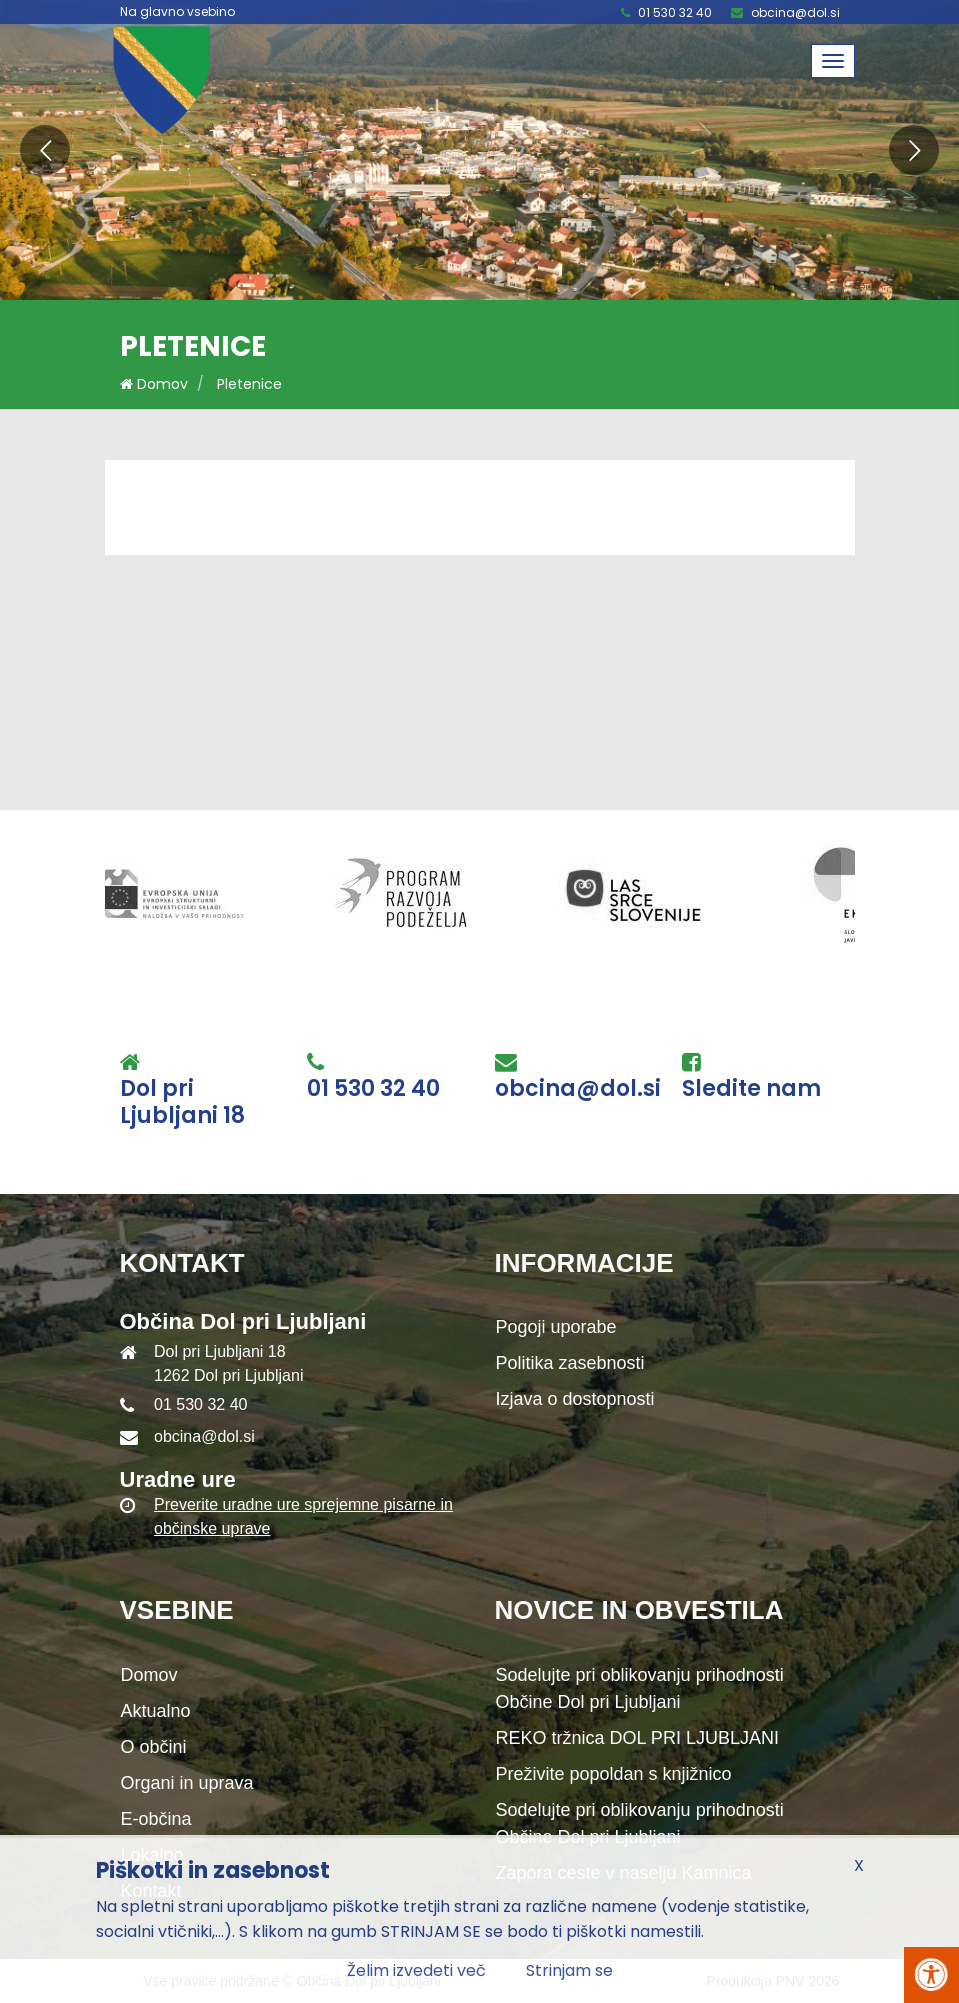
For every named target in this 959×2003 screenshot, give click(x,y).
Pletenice (249, 384)
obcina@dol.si (795, 12)
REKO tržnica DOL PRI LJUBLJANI (637, 1738)
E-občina (156, 1819)
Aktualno (156, 1711)
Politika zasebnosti (570, 1363)
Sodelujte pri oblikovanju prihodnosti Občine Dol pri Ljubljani (640, 1688)
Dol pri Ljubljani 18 (182, 1102)
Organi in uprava (187, 1783)
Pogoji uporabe (556, 1327)
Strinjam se (569, 1970)
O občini (154, 1747)
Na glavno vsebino (177, 12)
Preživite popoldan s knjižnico (614, 1774)
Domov (154, 384)
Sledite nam (751, 1089)
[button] (45, 150)
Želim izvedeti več (416, 1970)
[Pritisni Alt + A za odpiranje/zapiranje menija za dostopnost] (931, 1975)
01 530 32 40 (675, 12)
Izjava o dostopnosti (575, 1399)
